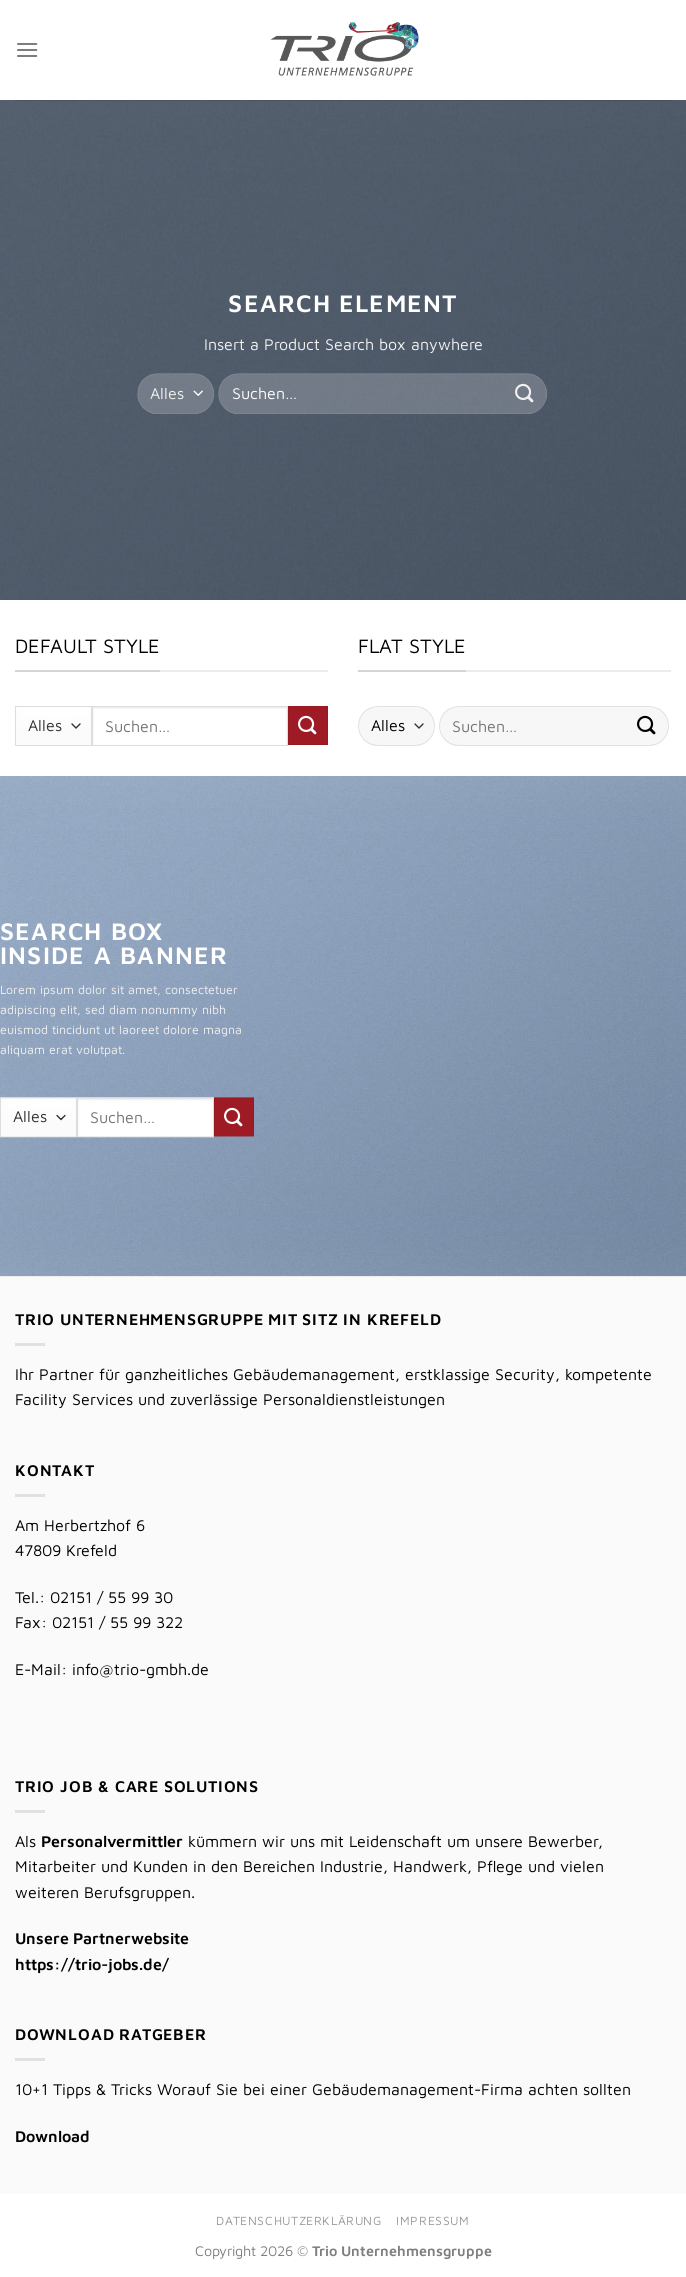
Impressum (433, 2220)
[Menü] (27, 49)
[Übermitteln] (525, 393)
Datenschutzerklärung (298, 2220)
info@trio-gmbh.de (140, 1669)
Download (52, 2136)
